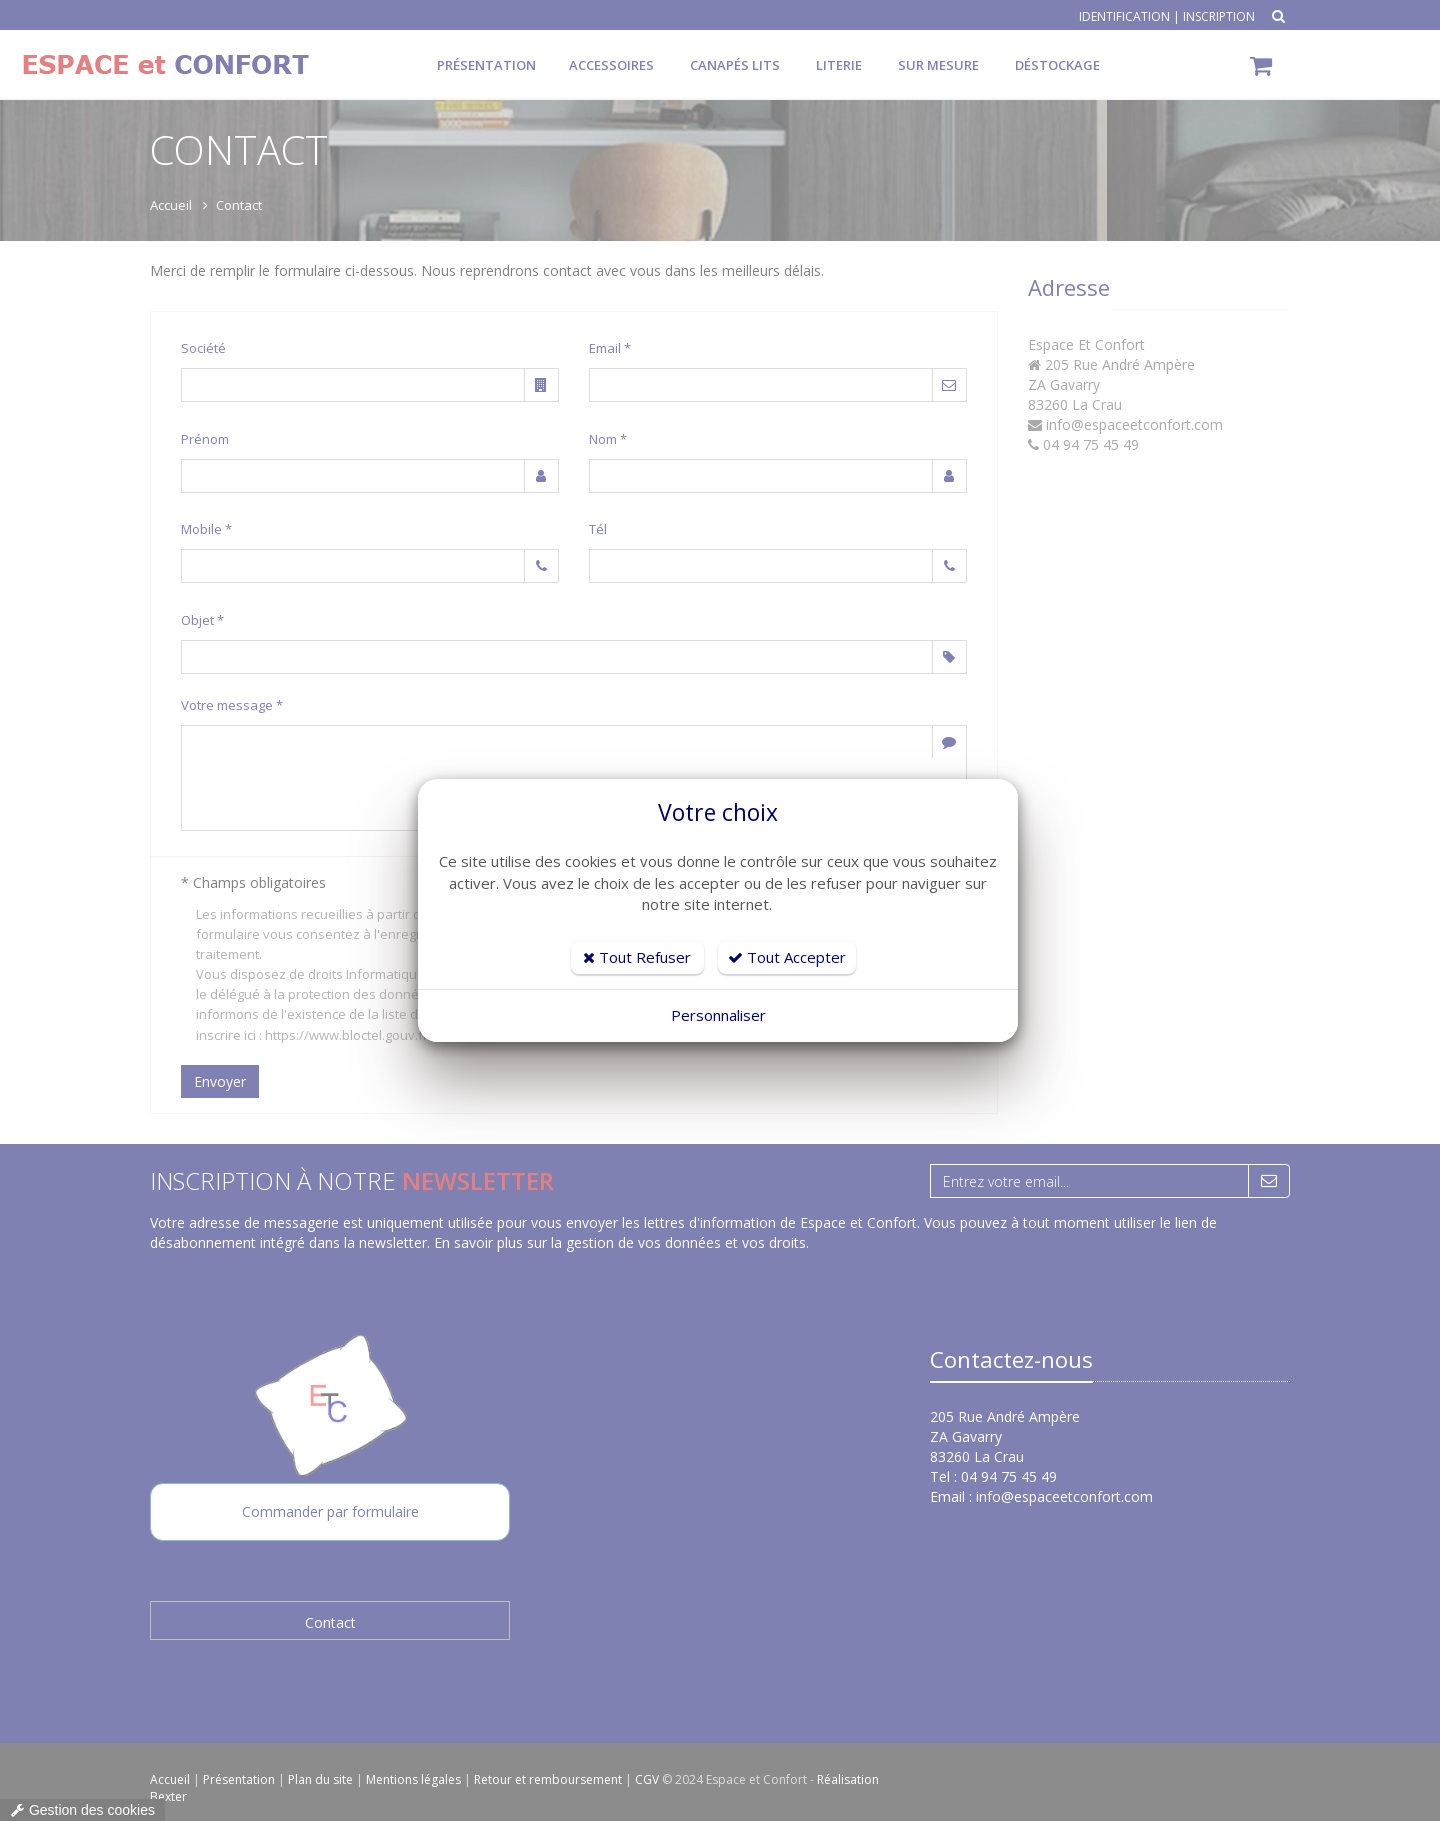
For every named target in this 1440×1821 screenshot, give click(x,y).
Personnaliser (718, 1015)
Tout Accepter (787, 957)
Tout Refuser (637, 957)
